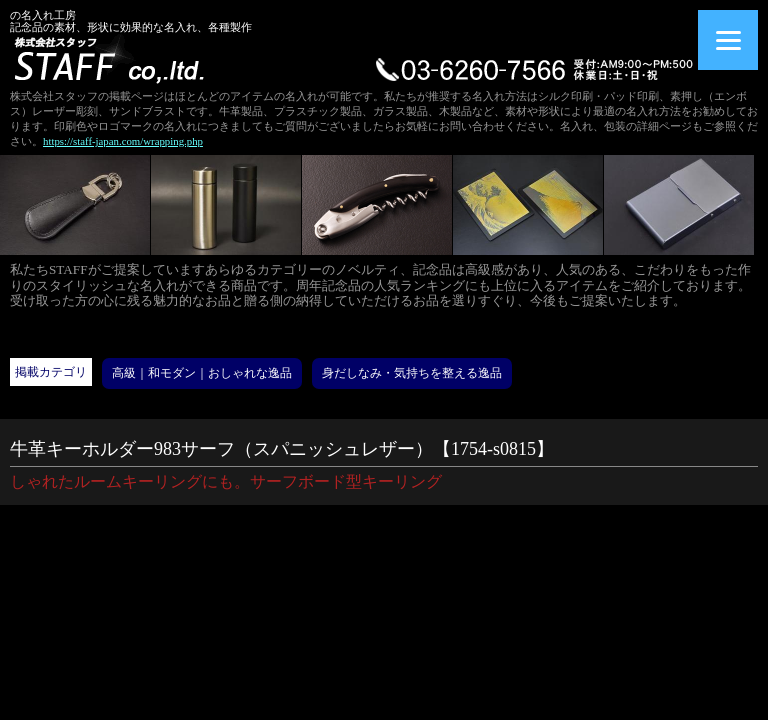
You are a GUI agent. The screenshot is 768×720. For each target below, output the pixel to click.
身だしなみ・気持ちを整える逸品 (412, 373)
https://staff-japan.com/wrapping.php (123, 141)
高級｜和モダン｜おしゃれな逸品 (202, 373)
